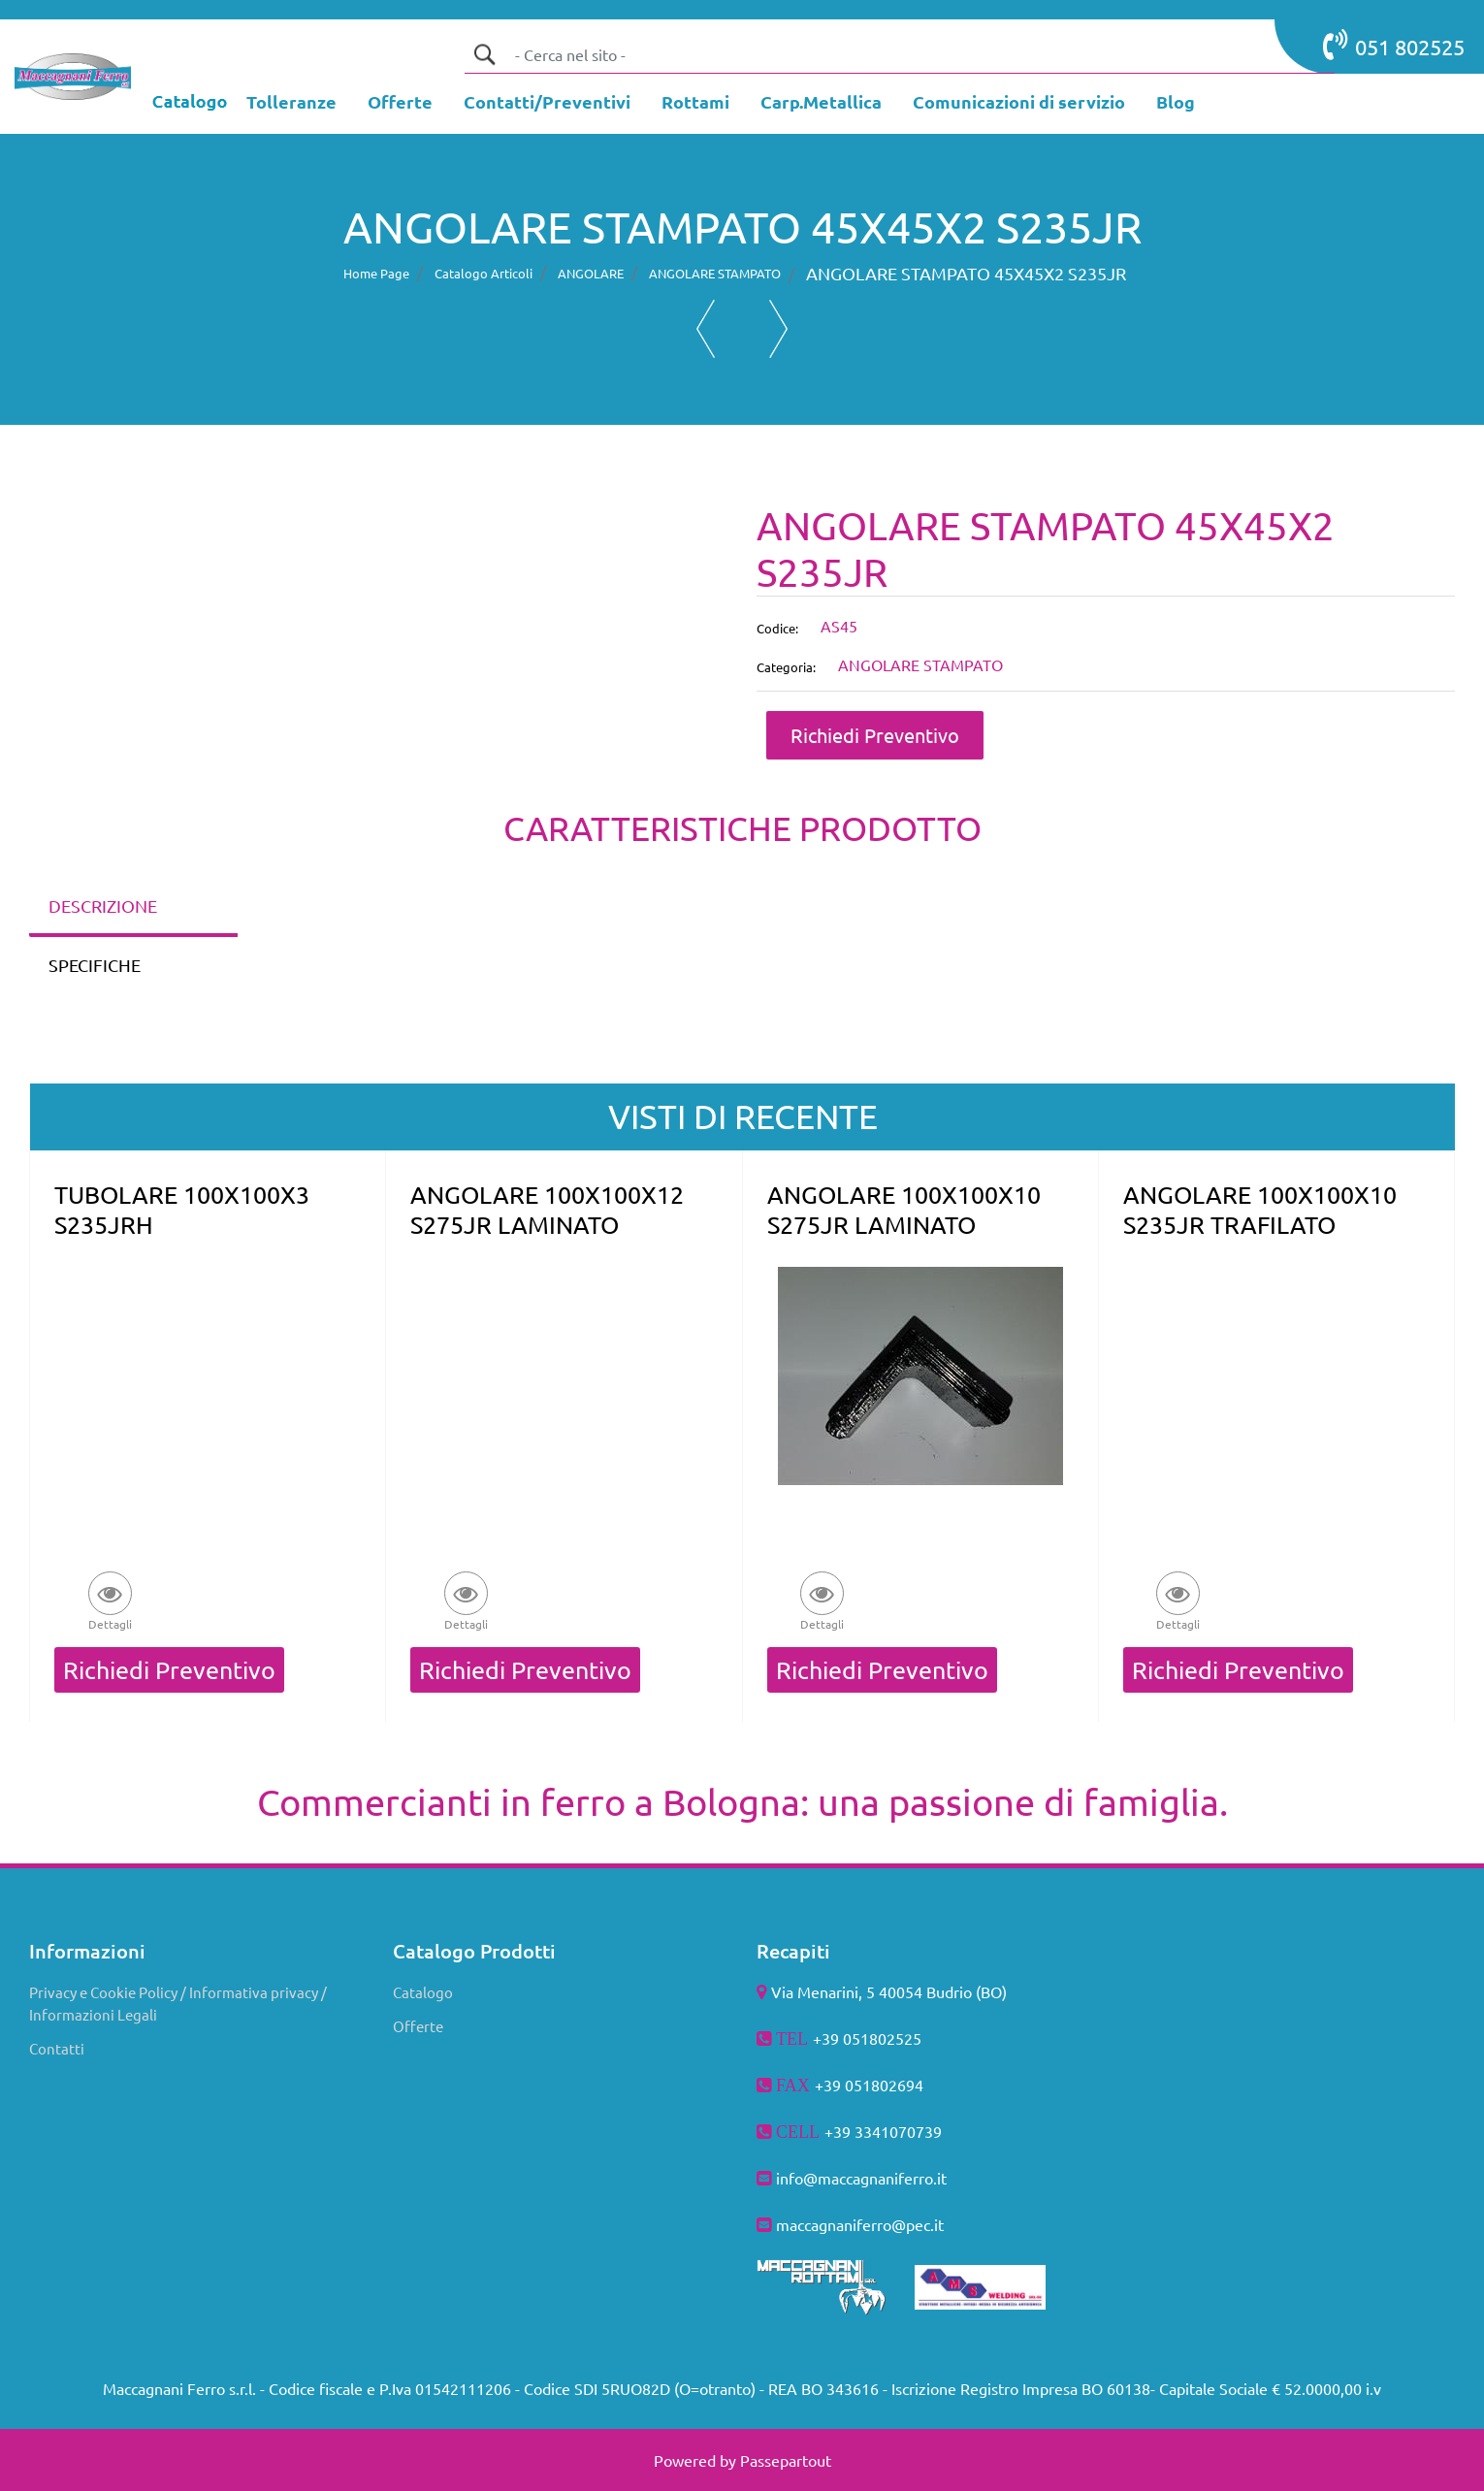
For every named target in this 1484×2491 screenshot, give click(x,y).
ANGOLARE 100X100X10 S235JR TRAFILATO (1260, 1210)
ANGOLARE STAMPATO (715, 273)
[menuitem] (291, 104)
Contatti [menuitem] (56, 2048)
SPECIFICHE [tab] (94, 964)
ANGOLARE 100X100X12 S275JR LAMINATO (547, 1210)
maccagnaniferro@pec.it (860, 2224)
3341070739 (898, 2131)
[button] (484, 54)
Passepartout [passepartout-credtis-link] (785, 2460)
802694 (897, 2084)
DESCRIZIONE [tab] (102, 905)
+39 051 (843, 2084)
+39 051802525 (867, 2038)
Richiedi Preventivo (874, 735)
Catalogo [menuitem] (423, 1992)
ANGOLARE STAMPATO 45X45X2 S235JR (966, 273)
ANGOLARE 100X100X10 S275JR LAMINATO (904, 1210)
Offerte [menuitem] (418, 2026)
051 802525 (1394, 44)
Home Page (376, 273)
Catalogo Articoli (483, 273)
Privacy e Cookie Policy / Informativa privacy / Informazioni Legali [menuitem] (178, 2003)
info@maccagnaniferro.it (861, 2177)
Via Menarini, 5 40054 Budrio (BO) (889, 1991)
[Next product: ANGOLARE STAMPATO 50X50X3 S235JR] (778, 329)
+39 (839, 2131)
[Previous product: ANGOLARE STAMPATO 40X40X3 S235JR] (705, 329)
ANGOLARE (591, 273)
